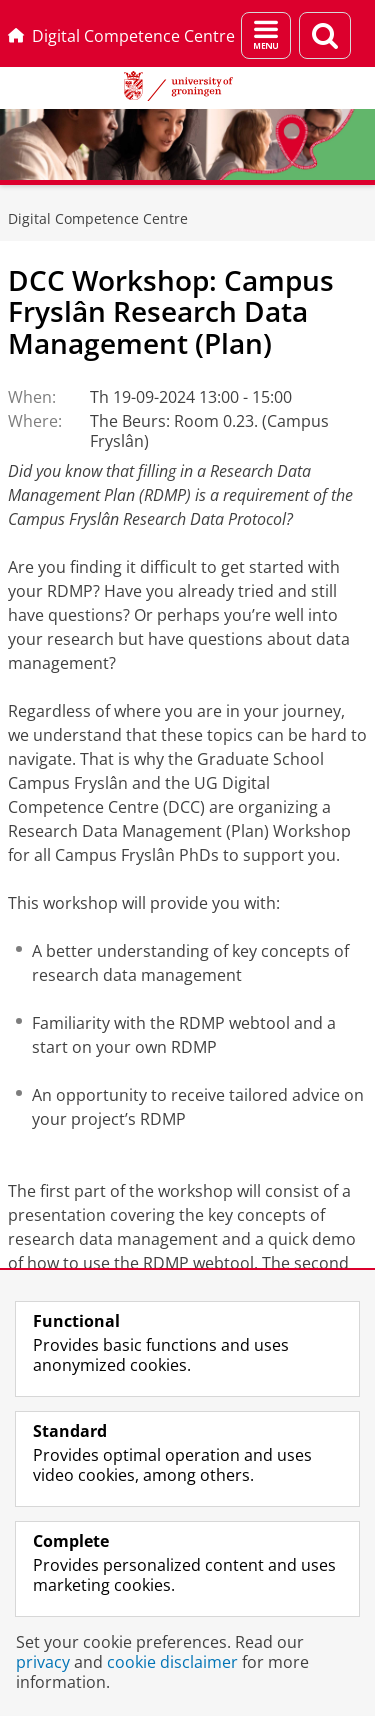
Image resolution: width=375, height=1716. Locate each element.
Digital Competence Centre (121, 36)
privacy (43, 1662)
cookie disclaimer (172, 1662)
